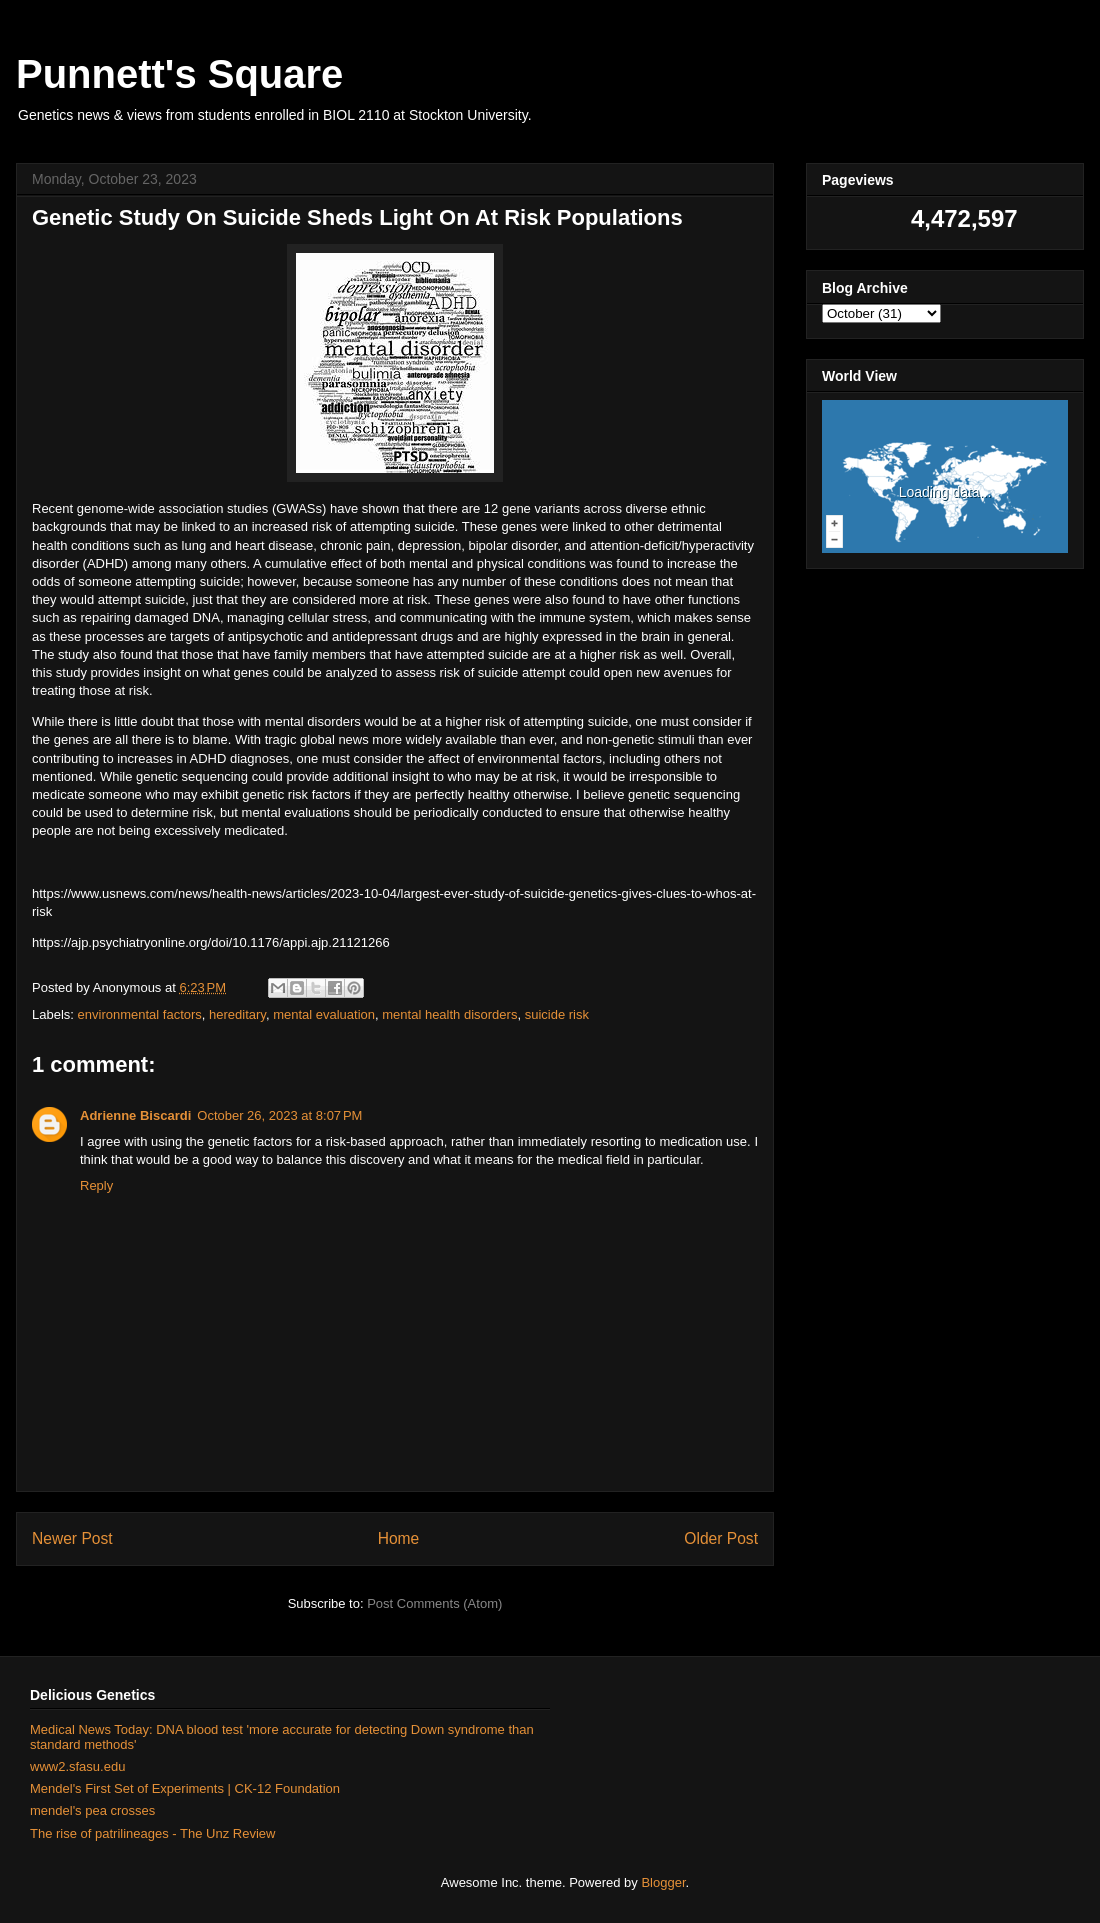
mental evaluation (324, 1014)
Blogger (663, 1882)
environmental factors (140, 1014)
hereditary (237, 1014)
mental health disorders (449, 1014)
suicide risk (557, 1014)
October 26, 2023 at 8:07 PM (279, 1115)
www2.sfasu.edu (77, 1766)
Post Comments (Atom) (434, 1603)
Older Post (721, 1538)
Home (399, 1538)
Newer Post (72, 1538)
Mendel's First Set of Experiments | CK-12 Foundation (185, 1788)
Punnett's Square (179, 74)
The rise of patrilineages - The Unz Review (152, 1833)
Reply (96, 1185)
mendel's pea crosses (92, 1810)
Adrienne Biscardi (135, 1115)
